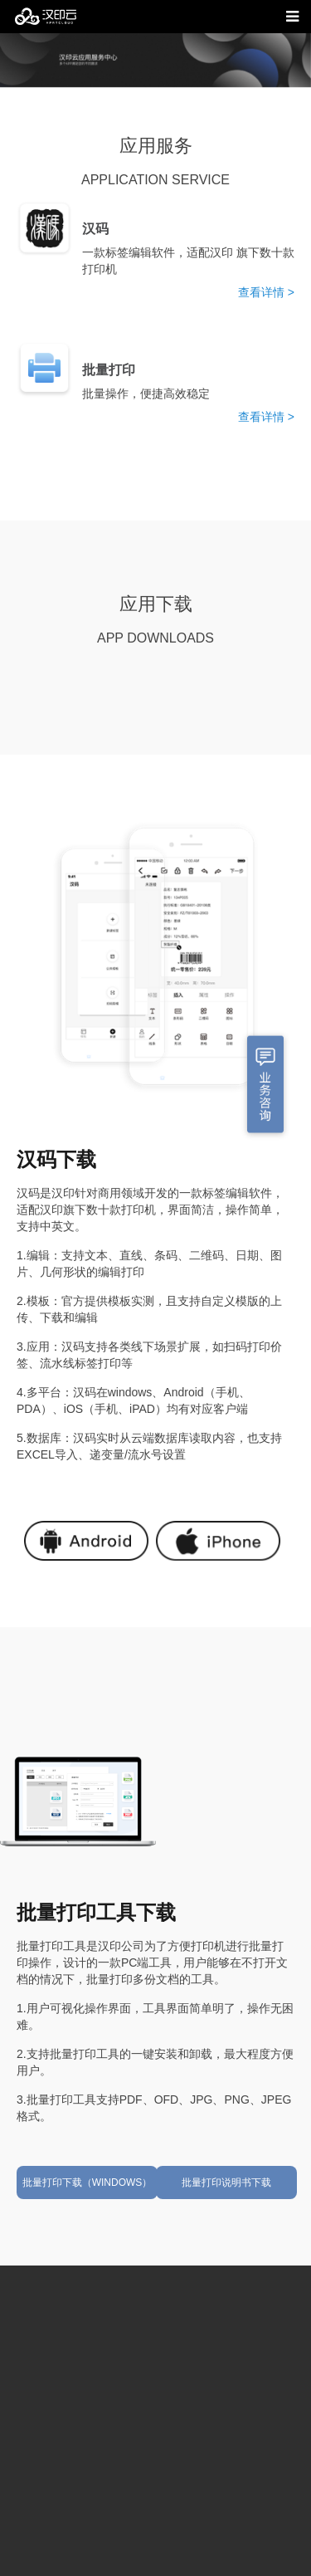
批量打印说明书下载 (226, 2182)
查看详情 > (266, 292)
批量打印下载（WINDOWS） (87, 2182)
